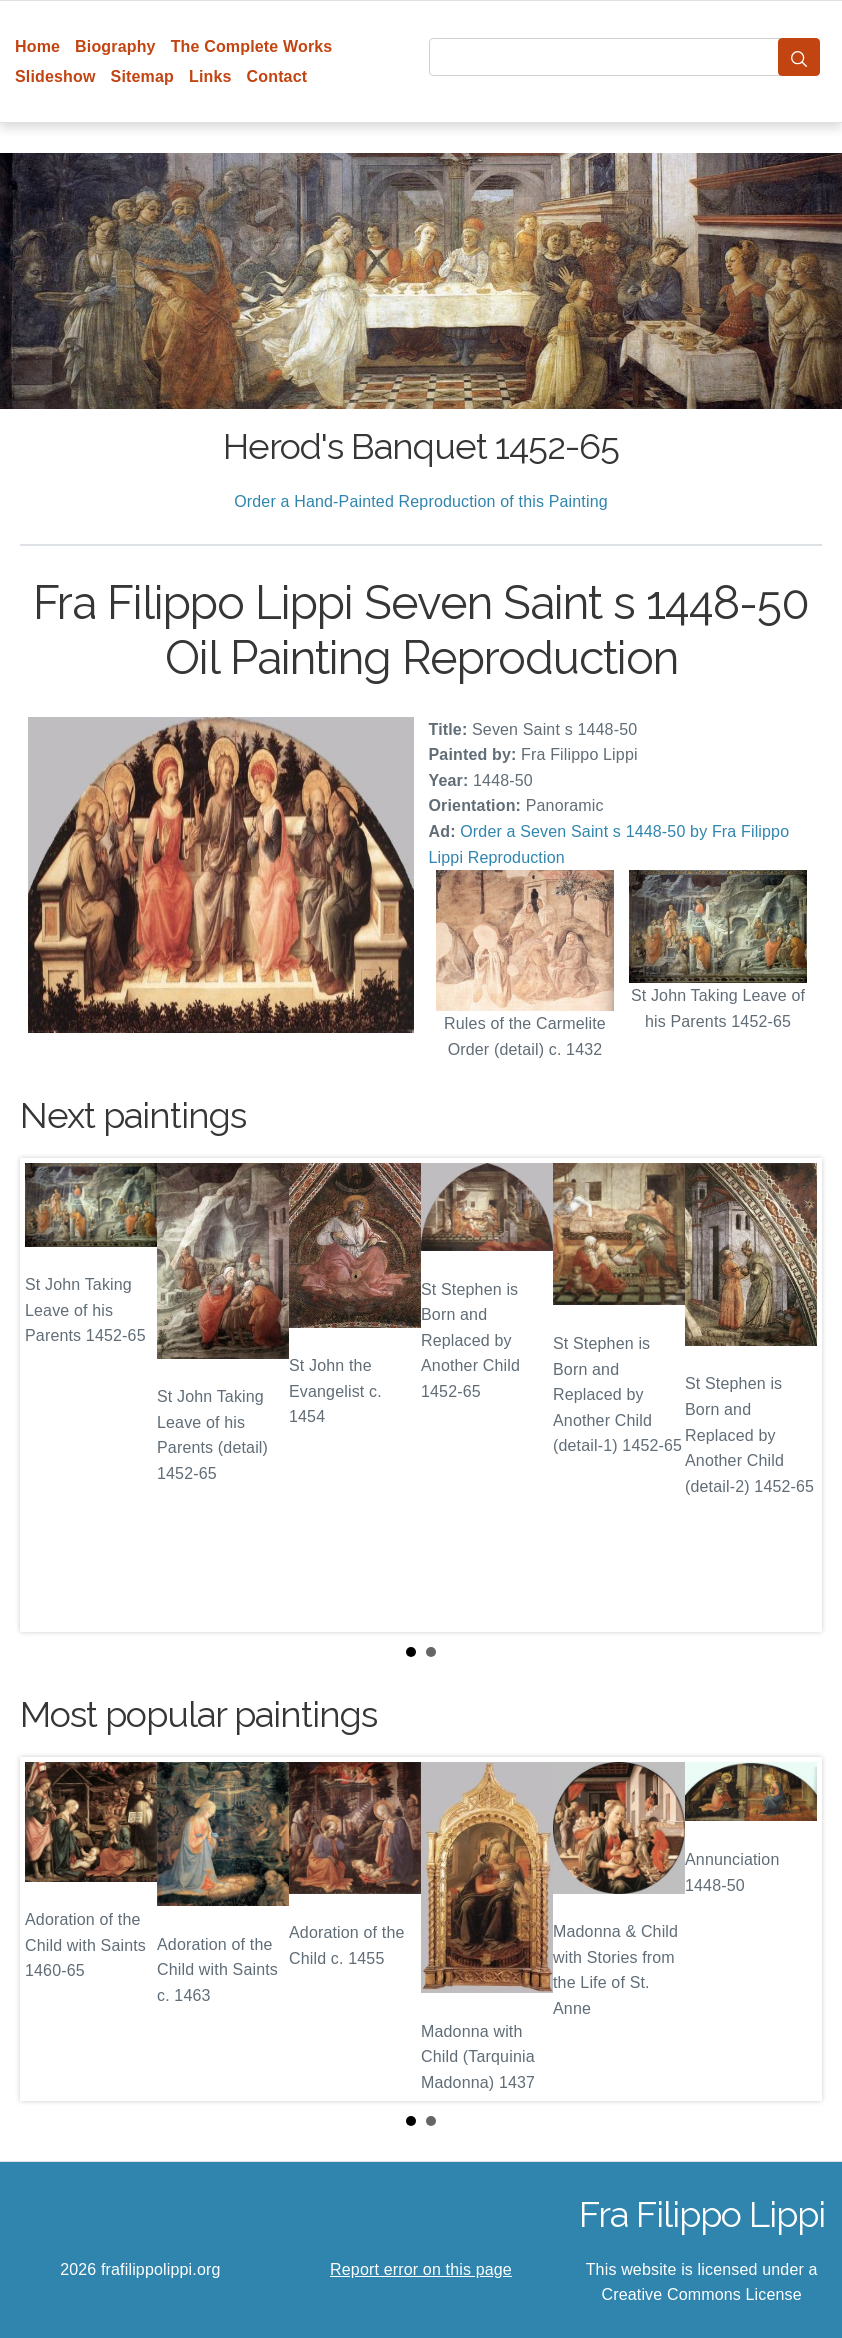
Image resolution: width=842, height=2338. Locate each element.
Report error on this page (421, 2269)
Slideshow (55, 76)
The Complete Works (252, 46)
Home (37, 46)
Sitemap (142, 76)
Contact (277, 76)
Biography (115, 46)
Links (210, 76)
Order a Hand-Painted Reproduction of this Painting (421, 501)
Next (791, 1395)
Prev (51, 1395)
